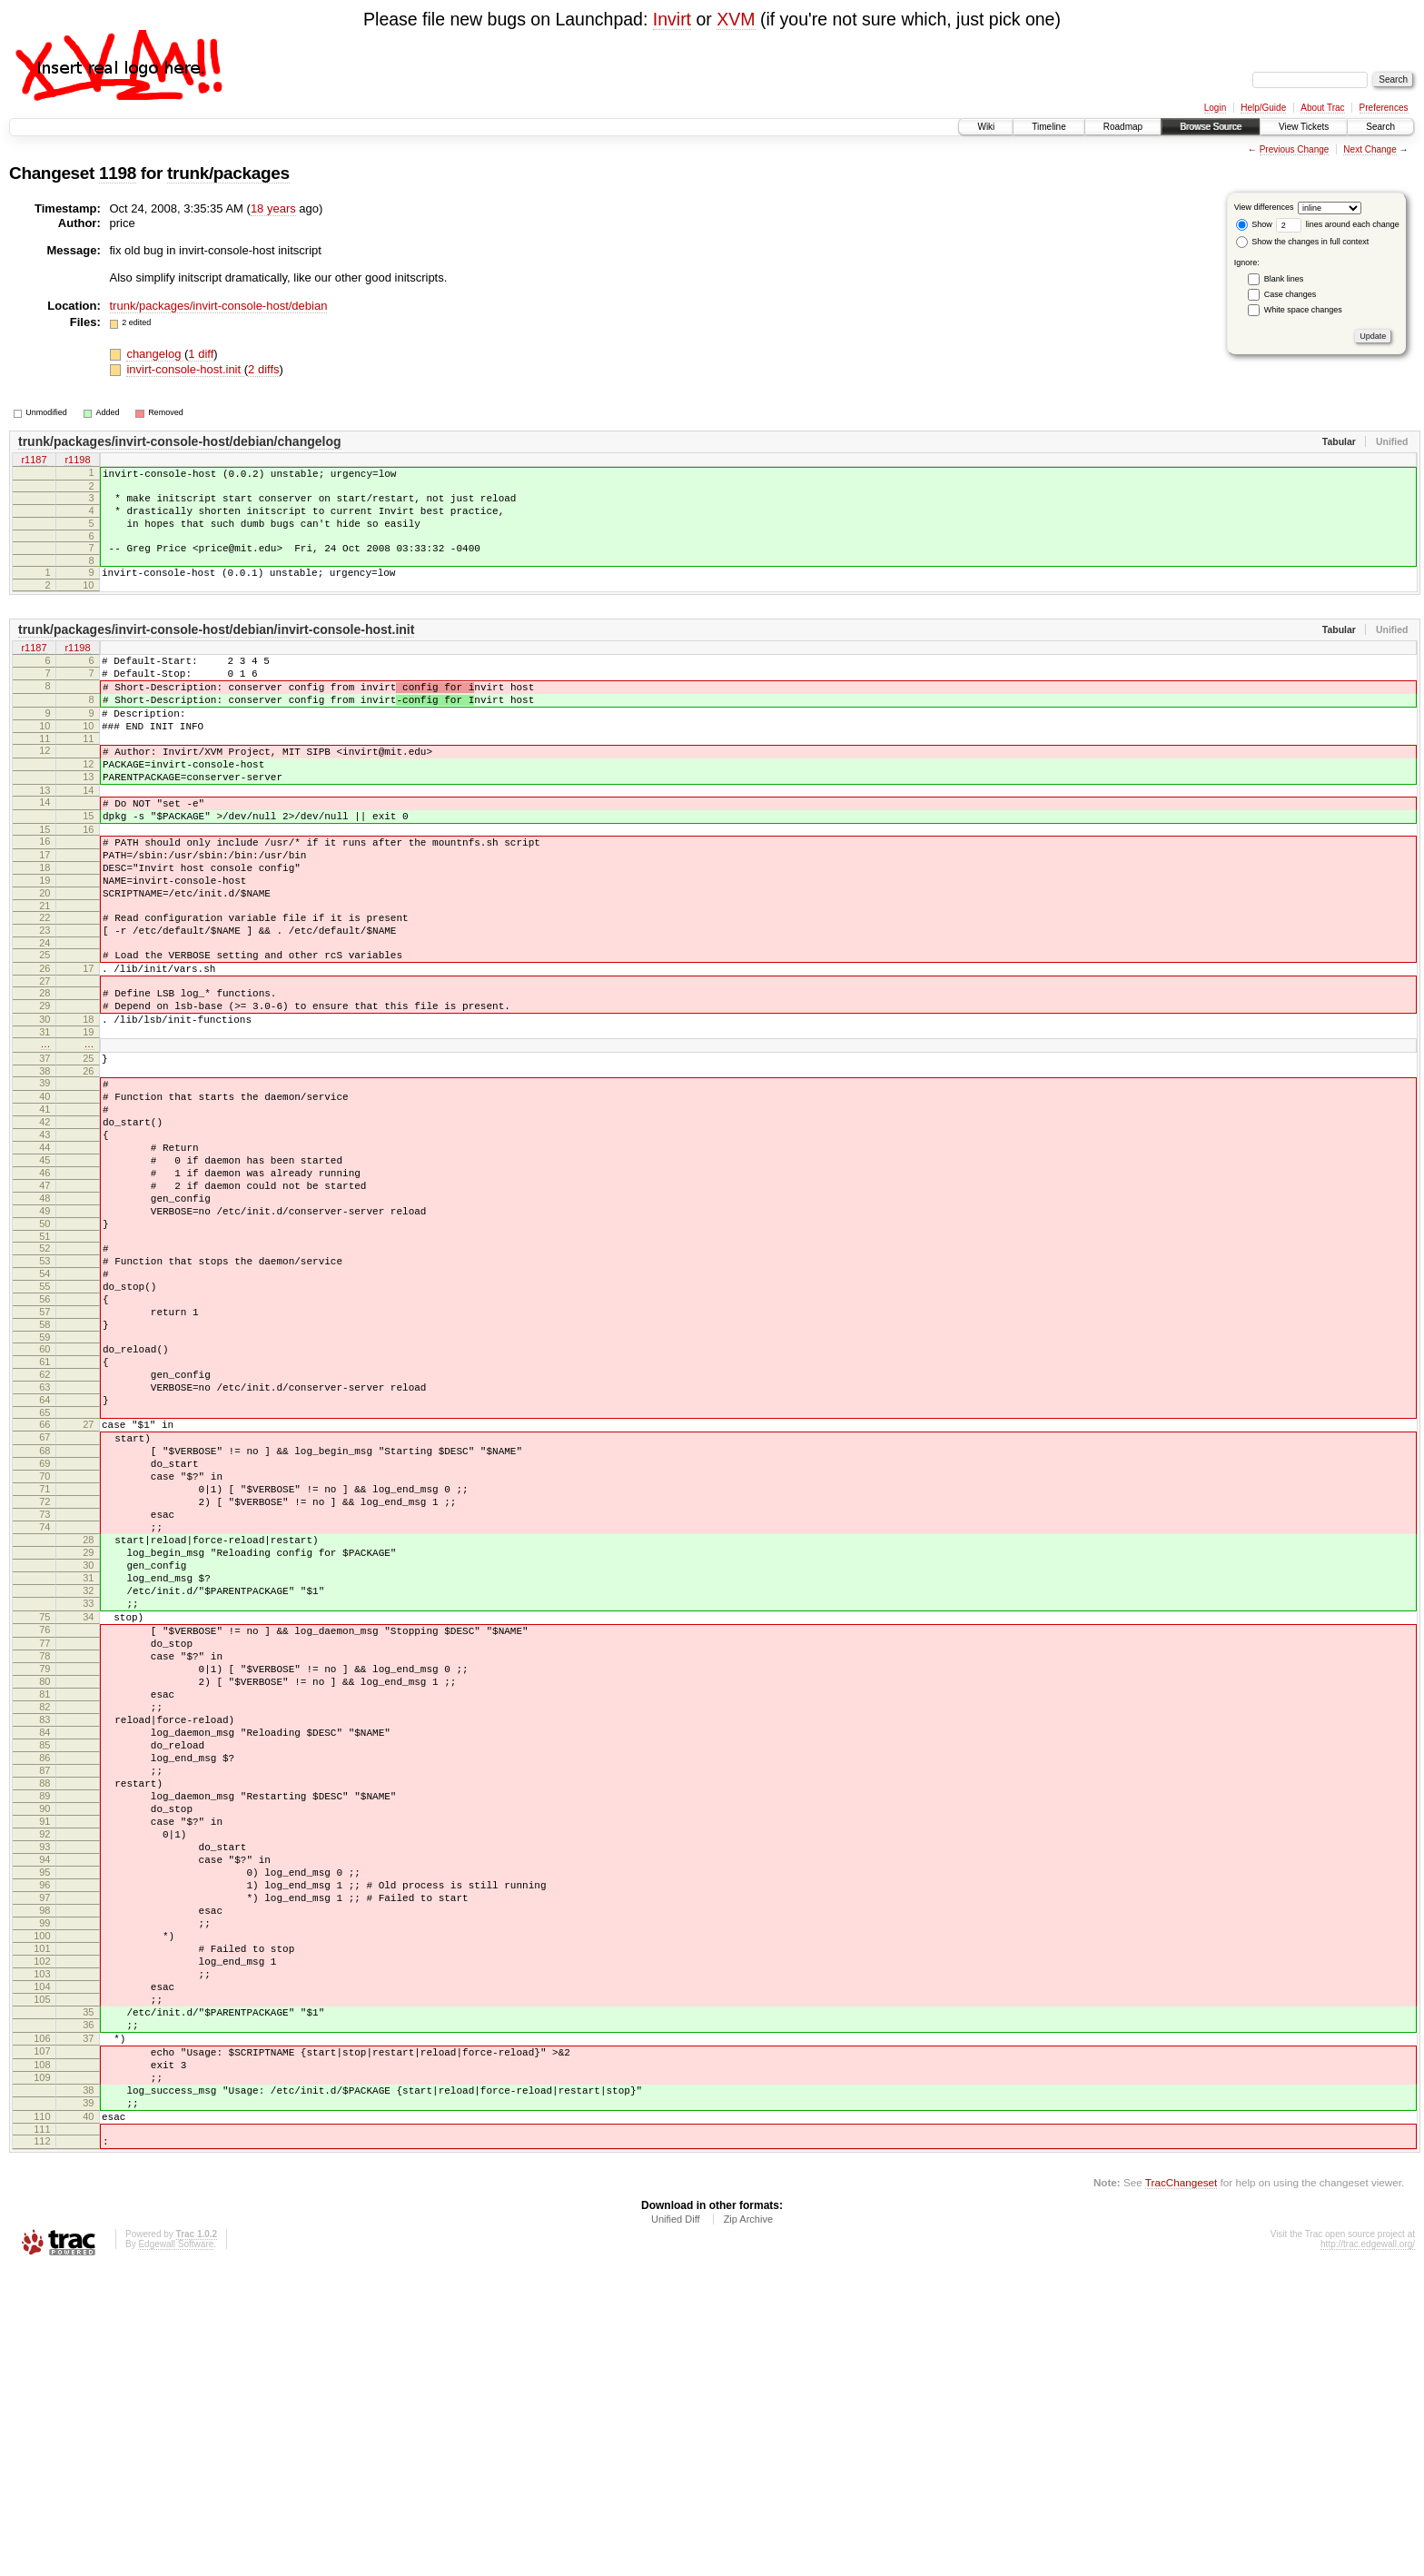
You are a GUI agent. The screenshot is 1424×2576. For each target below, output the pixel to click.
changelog (155, 354)
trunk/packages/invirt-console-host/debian (219, 305)
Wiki (985, 127)
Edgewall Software (175, 2552)
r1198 (77, 460)
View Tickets (1304, 127)
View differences (1264, 207)
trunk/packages (228, 173)
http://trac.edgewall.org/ (1367, 2552)
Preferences (1384, 108)
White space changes (1303, 309)
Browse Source (1210, 127)
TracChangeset (1181, 2490)
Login (1215, 108)
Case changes (1290, 294)
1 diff (200, 354)
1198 (117, 173)
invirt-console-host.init (184, 369)
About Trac (1322, 108)
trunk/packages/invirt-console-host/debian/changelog (179, 441)
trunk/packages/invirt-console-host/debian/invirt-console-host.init (216, 648)
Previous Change (1295, 149)
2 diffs (263, 369)
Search (1380, 127)
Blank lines (1284, 278)
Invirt (672, 19)
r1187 (33, 460)
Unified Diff (675, 2527)
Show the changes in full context (1303, 241)
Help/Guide (1263, 108)
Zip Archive (748, 2527)
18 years (273, 208)
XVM (736, 19)
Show (1254, 224)
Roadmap (1122, 127)
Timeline (1048, 127)
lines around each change (1337, 224)
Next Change (1369, 149)
